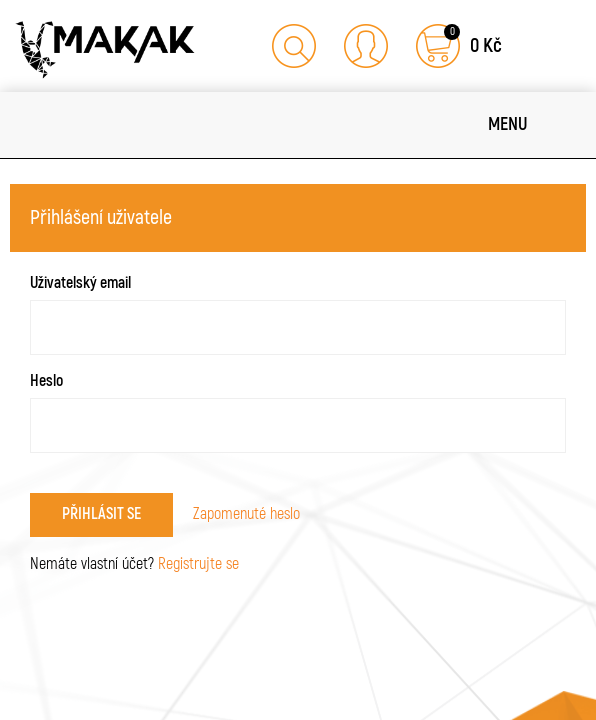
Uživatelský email (80, 283)
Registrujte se (198, 564)
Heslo (46, 381)
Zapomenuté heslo (246, 514)
